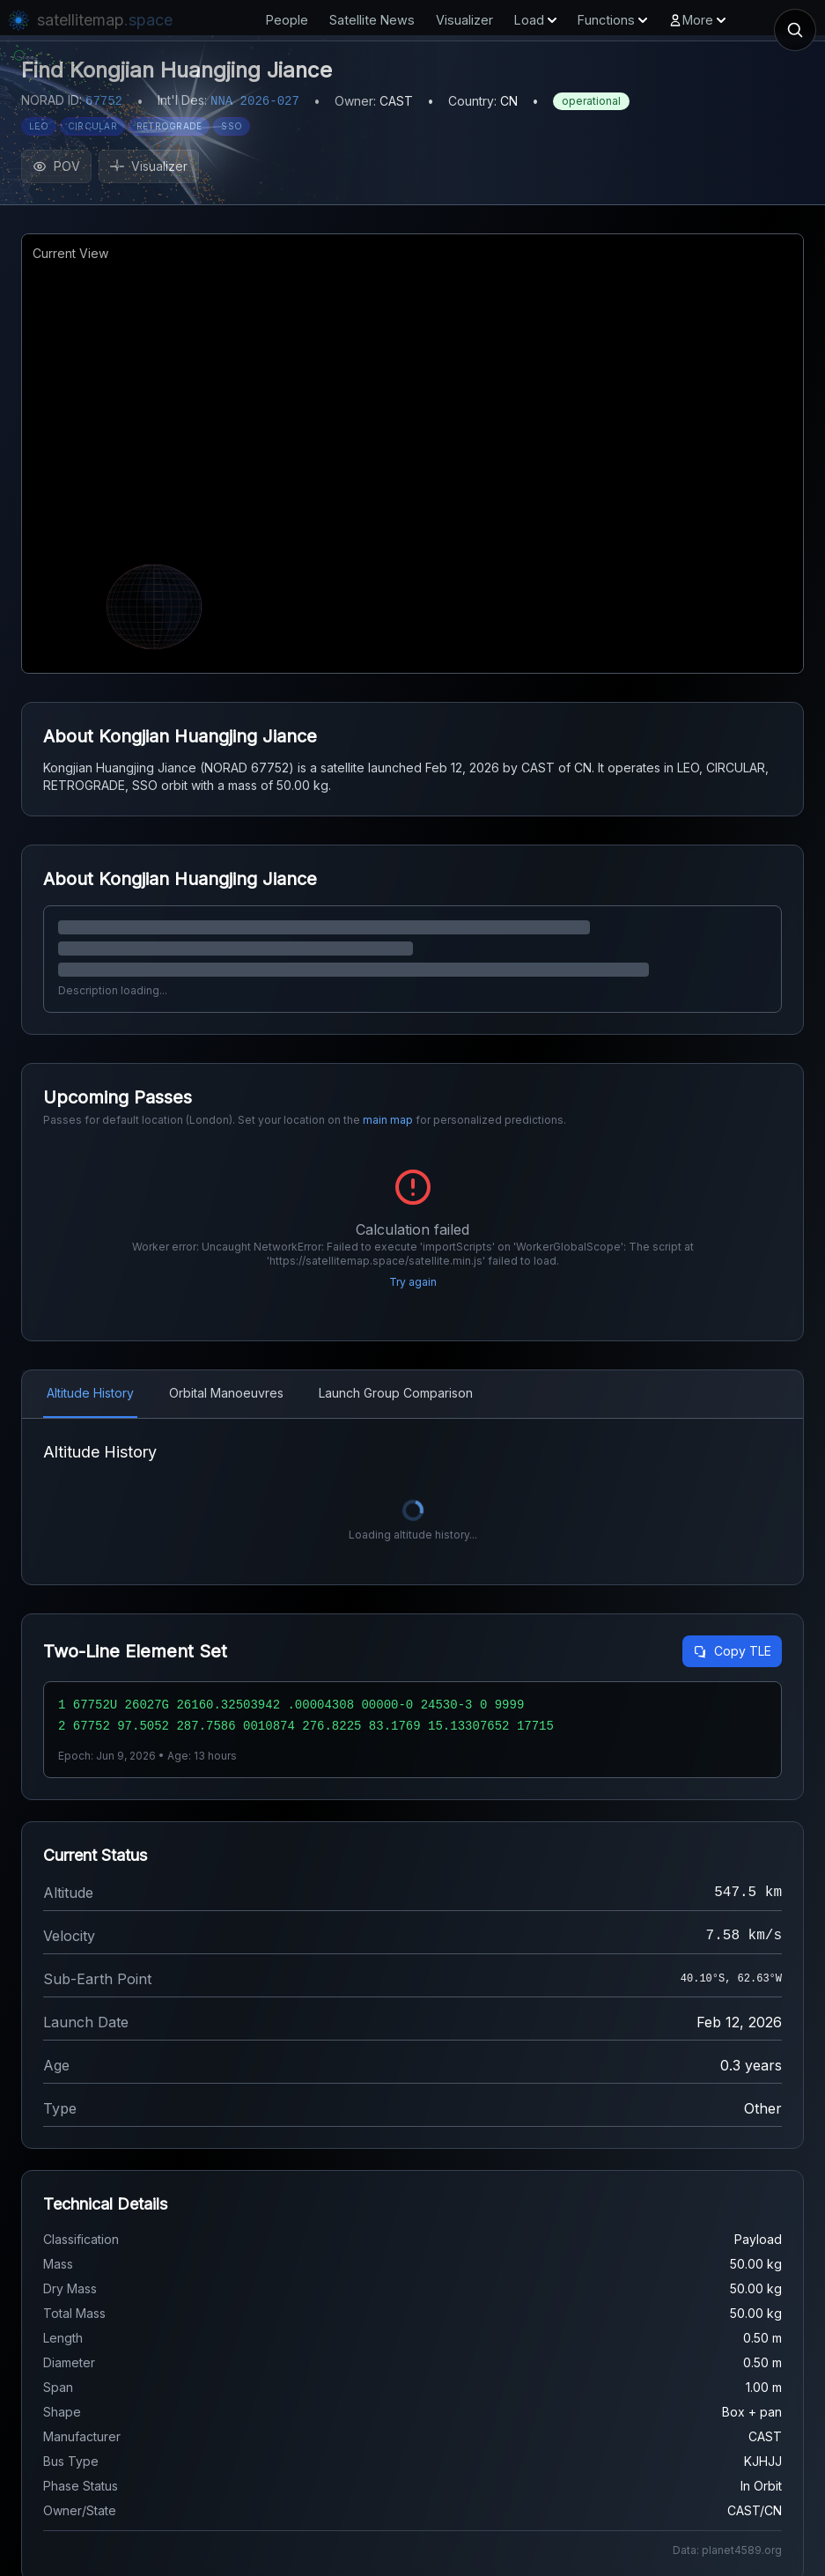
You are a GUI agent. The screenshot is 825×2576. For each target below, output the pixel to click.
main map (388, 1119)
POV (56, 166)
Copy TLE (732, 1650)
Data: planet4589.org (727, 2550)
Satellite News (372, 19)
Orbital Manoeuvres (226, 1392)
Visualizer (464, 19)
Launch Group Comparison (396, 1392)
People (287, 19)
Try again (413, 1281)
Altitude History (90, 1392)
